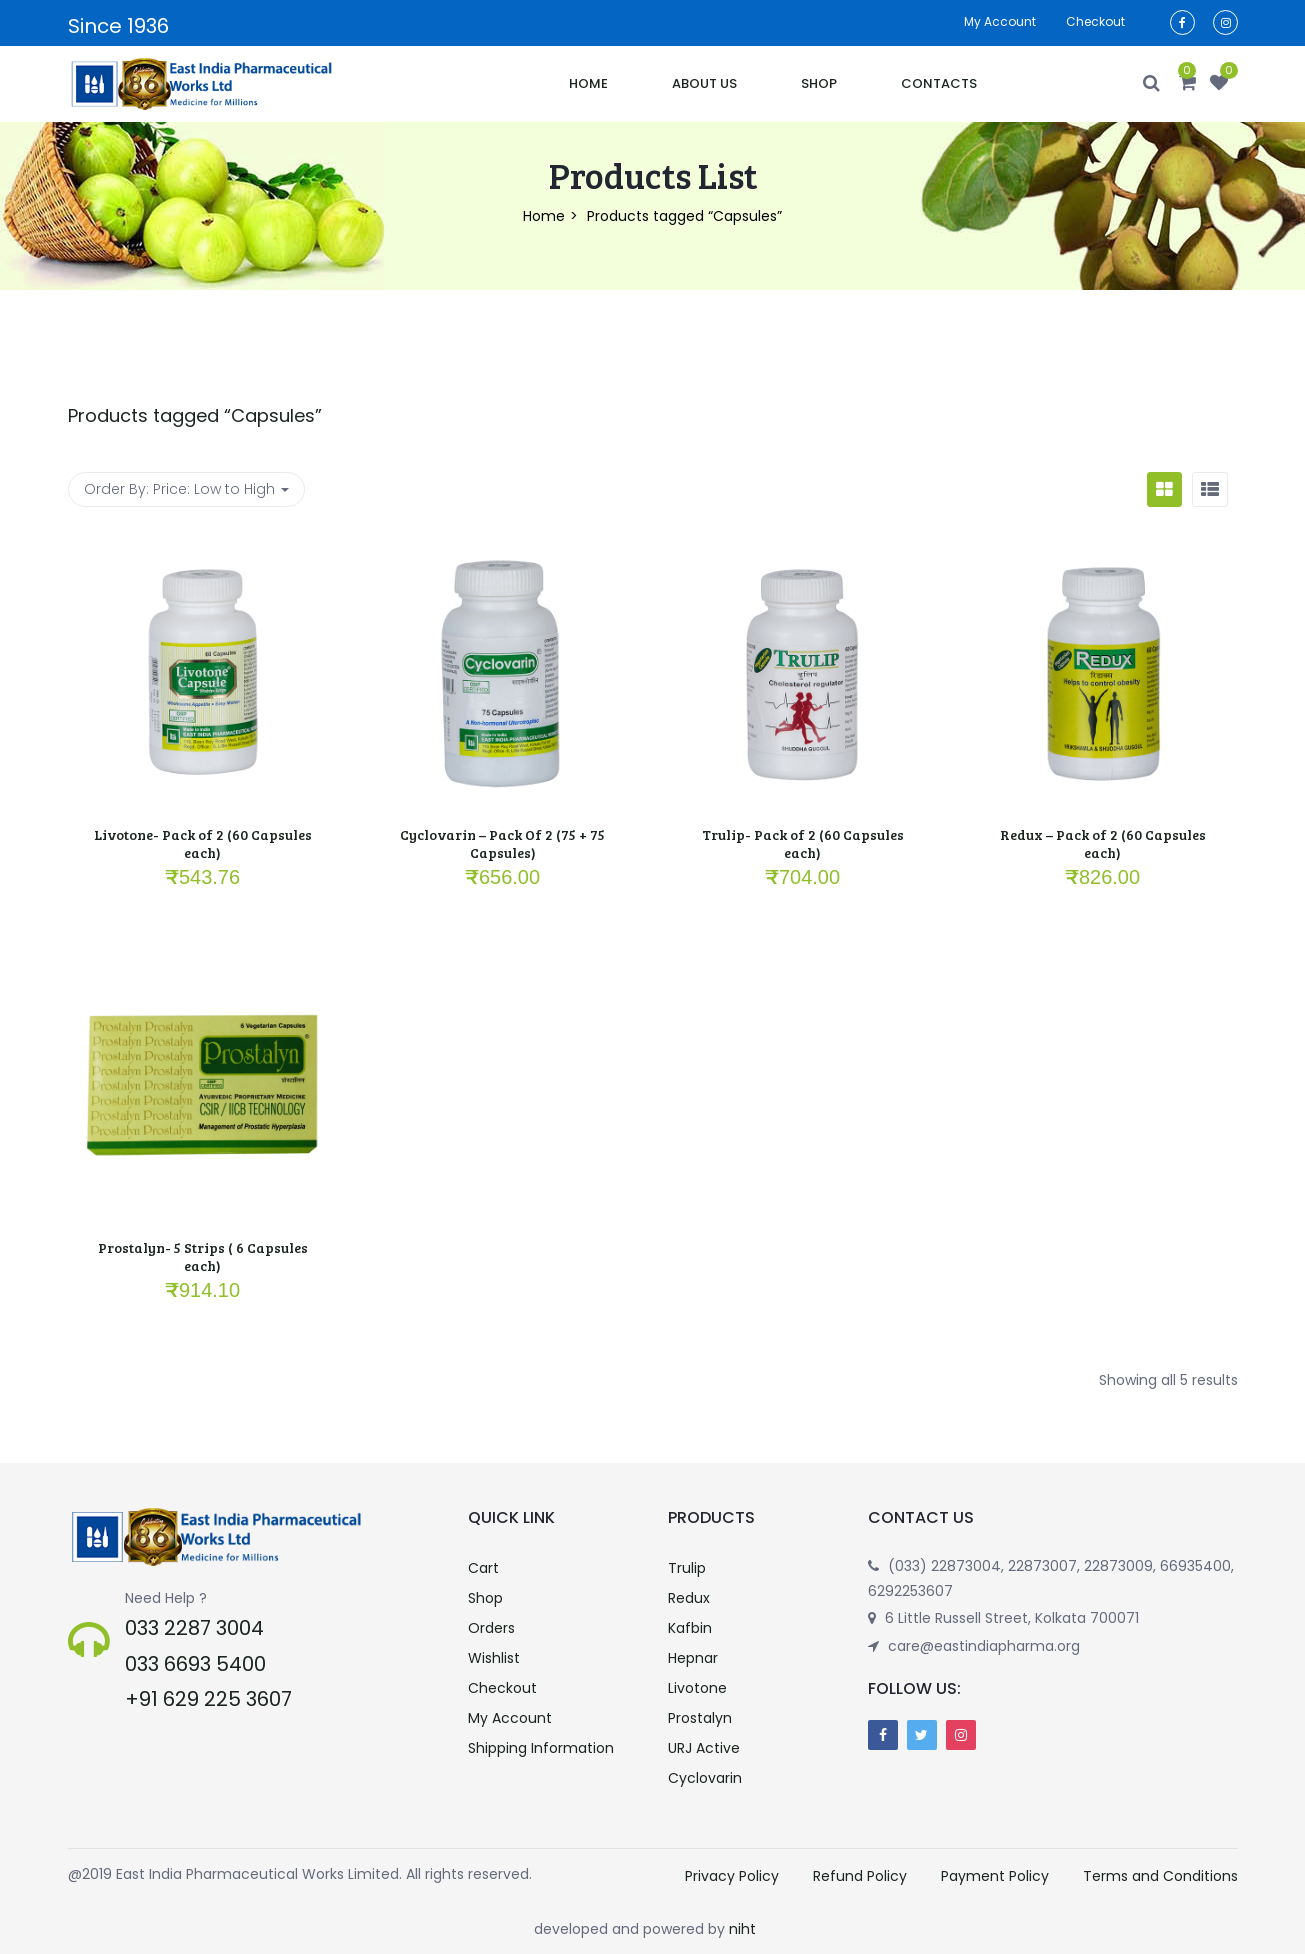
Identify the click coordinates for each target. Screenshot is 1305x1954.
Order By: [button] (186, 489)
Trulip (687, 1568)
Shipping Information (541, 1748)
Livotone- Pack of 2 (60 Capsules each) (203, 843)
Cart (483, 1568)
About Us (704, 83)
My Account (510, 1718)
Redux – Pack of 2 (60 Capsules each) (1103, 843)
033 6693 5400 (195, 1664)
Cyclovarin (705, 1778)
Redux (689, 1598)
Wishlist (494, 1658)
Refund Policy (860, 1876)
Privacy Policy (732, 1876)
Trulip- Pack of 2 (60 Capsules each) (803, 843)
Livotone (697, 1688)
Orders (491, 1628)
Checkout (1095, 21)
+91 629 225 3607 (208, 1699)
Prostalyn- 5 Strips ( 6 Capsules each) (203, 1256)
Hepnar (693, 1658)
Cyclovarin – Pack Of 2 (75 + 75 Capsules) (502, 843)
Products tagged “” (195, 415)
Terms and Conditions (1160, 1876)
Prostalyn (700, 1718)
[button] (1187, 84)
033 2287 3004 (194, 1628)
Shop (819, 83)
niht (742, 1929)
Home (588, 83)
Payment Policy (995, 1876)
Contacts (939, 83)
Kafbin (690, 1628)
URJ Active (704, 1748)
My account (1000, 21)
